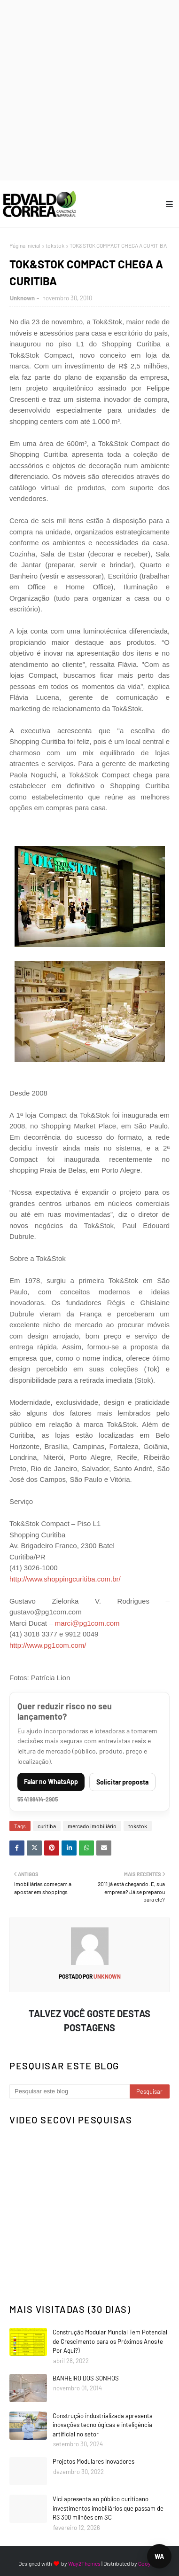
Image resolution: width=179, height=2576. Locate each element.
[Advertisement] (89, 89)
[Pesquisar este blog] (69, 2091)
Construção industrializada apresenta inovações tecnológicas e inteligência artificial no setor (103, 2425)
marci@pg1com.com (87, 1623)
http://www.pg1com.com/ (47, 1645)
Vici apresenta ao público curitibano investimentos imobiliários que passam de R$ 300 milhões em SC (108, 2508)
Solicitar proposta (122, 1782)
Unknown (22, 298)
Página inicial (24, 245)
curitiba (47, 1826)
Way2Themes (84, 2563)
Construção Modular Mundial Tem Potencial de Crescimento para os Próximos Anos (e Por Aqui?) (110, 2341)
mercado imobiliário (92, 1826)
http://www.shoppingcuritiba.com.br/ (65, 1579)
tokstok (55, 245)
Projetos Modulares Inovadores (93, 2461)
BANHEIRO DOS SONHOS (86, 2378)
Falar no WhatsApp (51, 1781)
